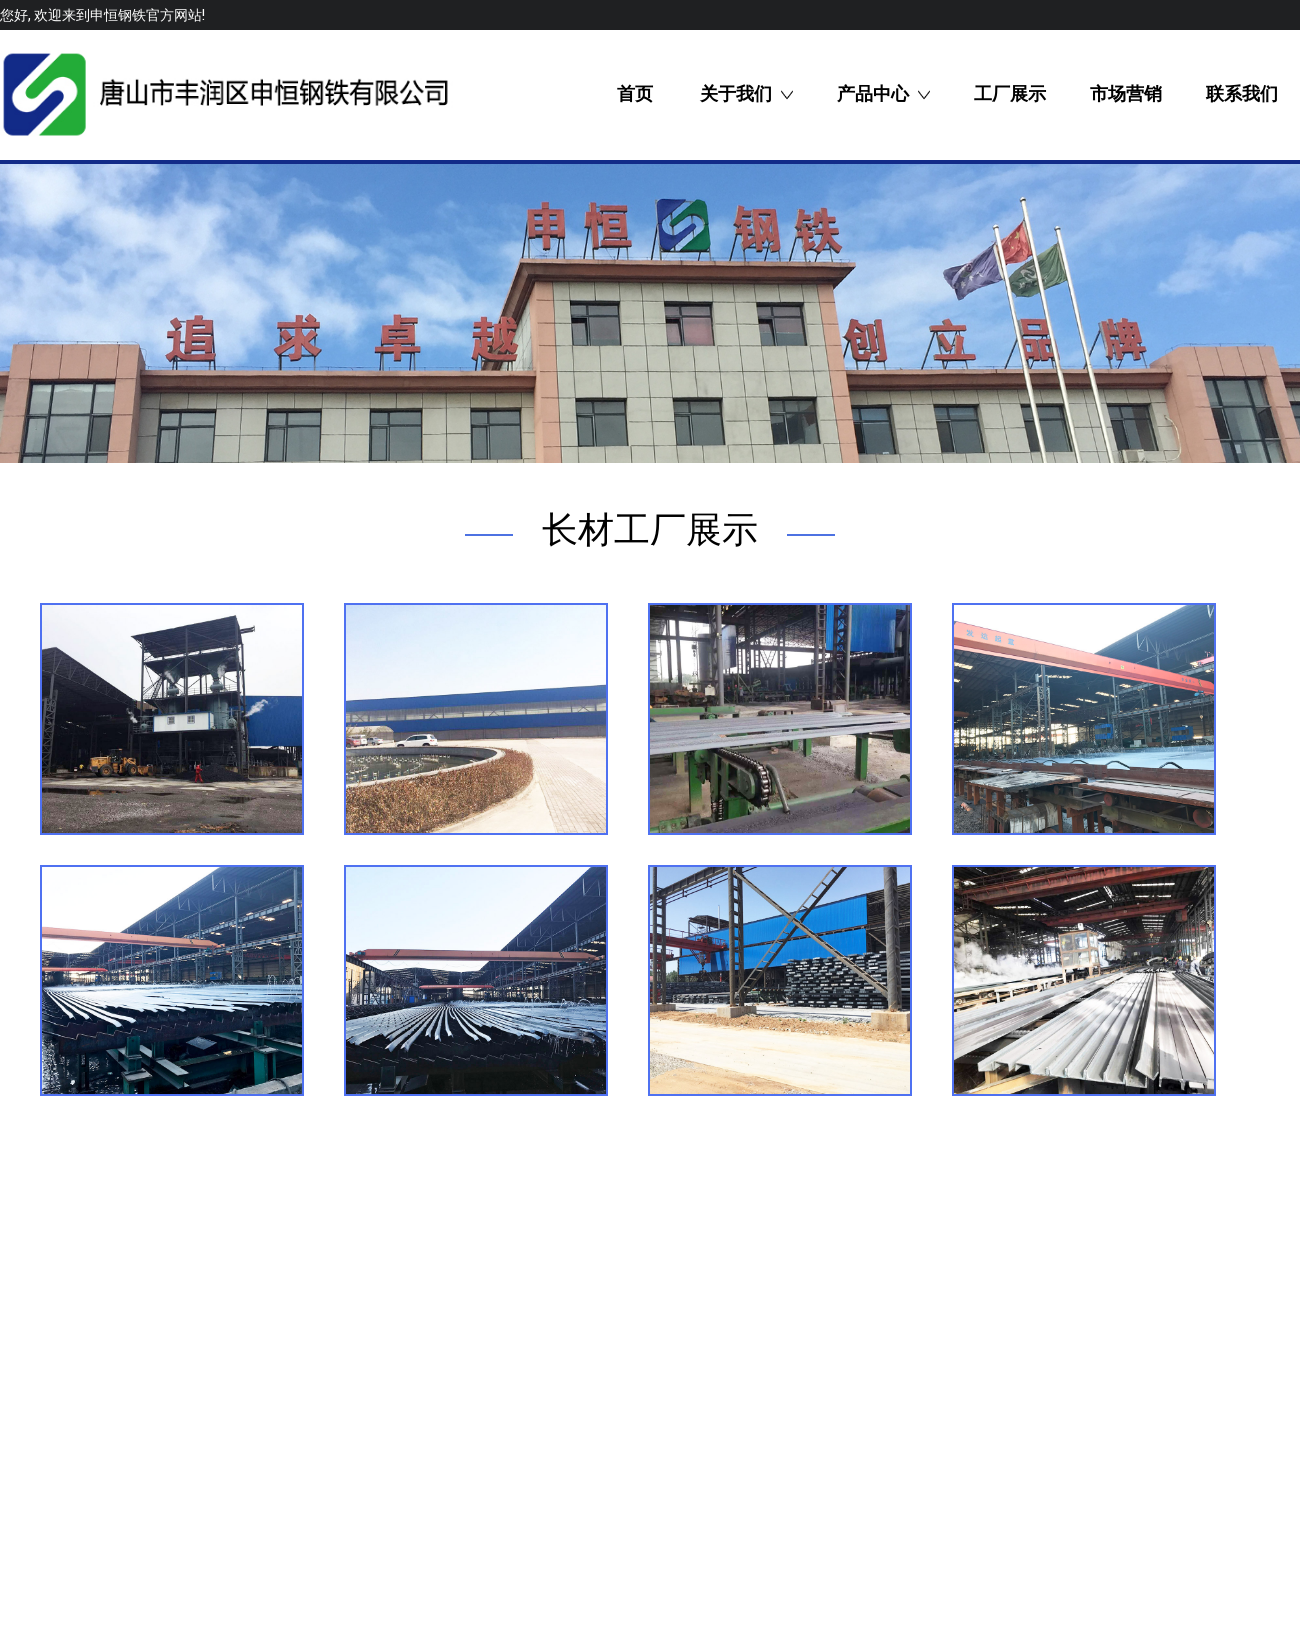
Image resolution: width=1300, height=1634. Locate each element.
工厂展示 (1010, 93)
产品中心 (883, 93)
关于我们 (746, 93)
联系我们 (1242, 93)
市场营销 (1126, 93)
